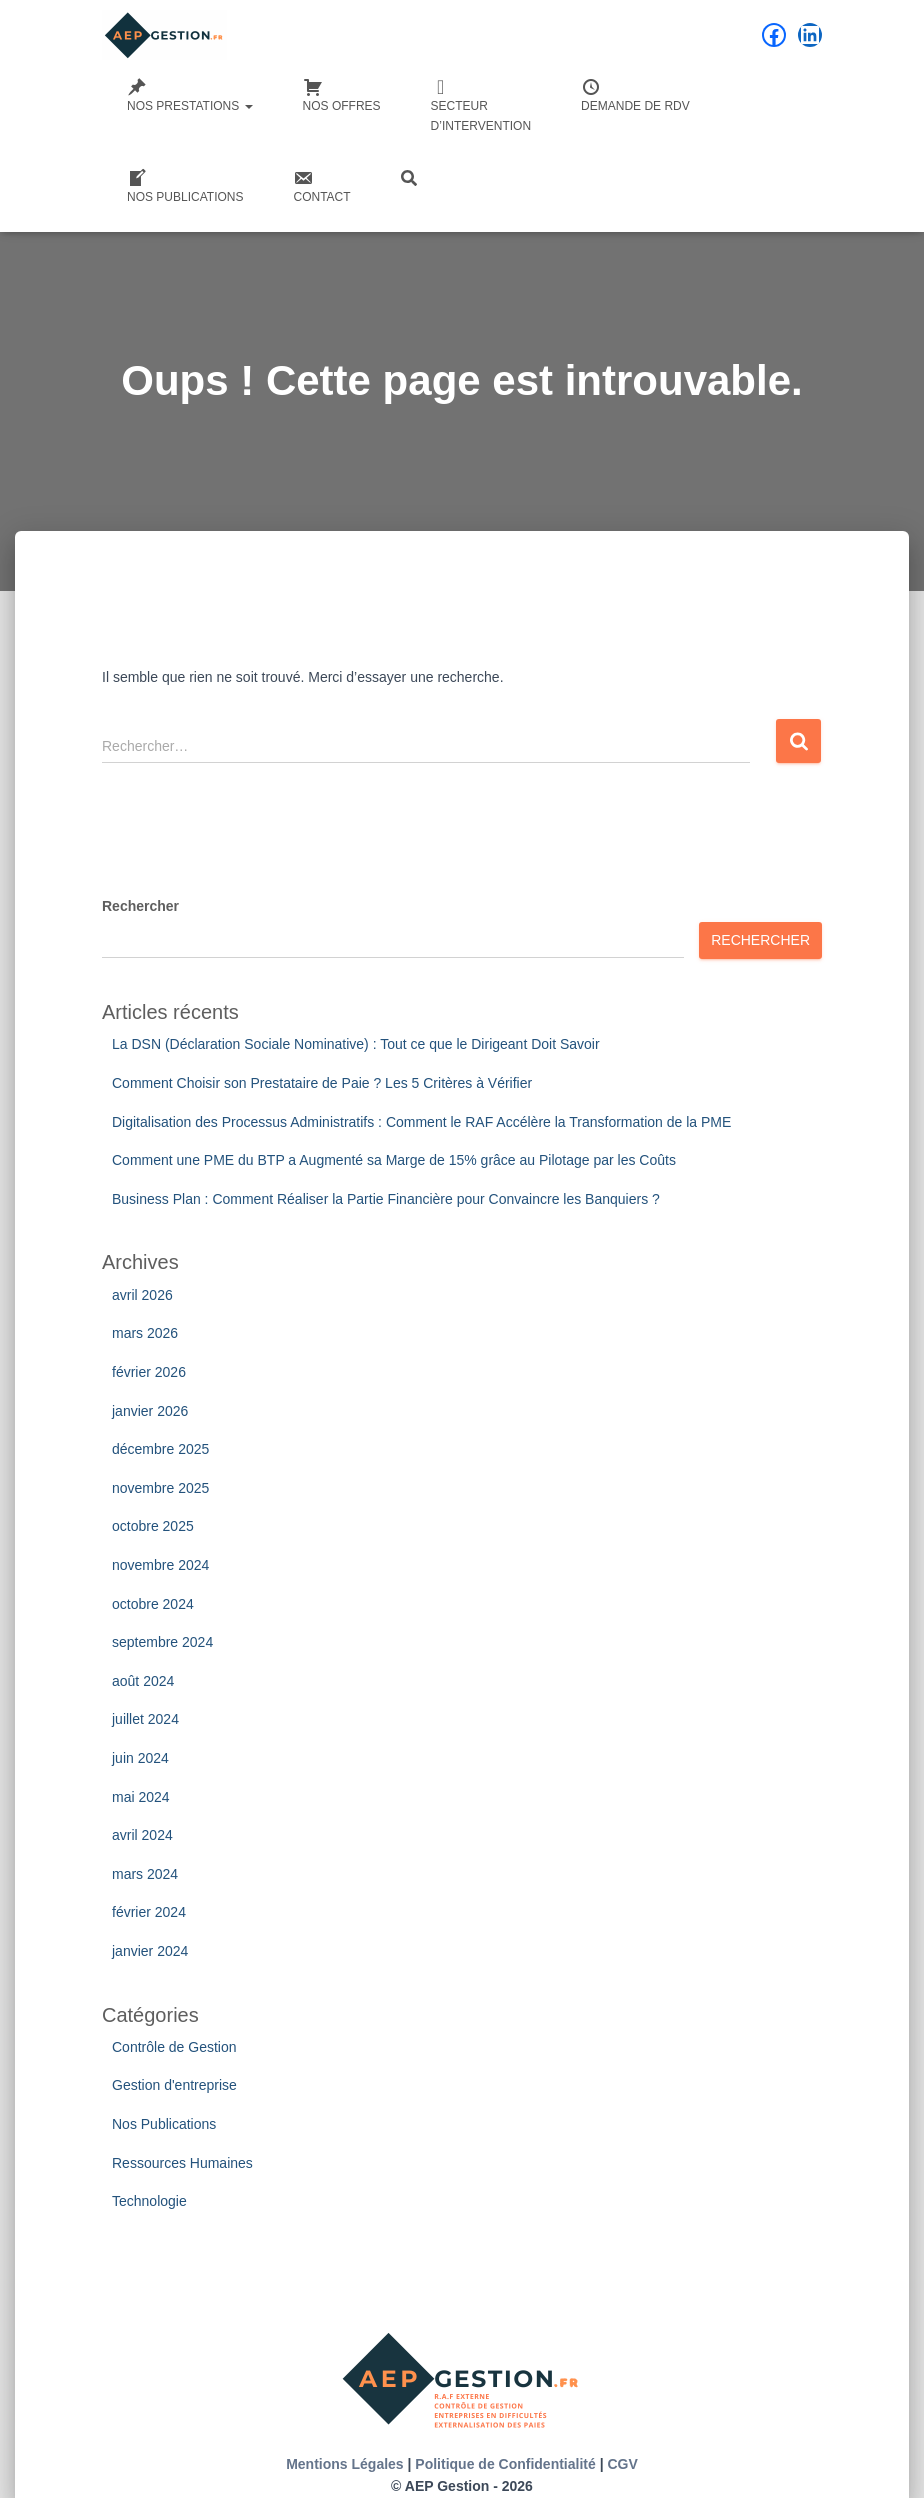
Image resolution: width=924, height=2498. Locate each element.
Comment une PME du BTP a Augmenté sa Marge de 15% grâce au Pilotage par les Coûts (394, 1160)
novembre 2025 (160, 1488)
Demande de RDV (635, 95)
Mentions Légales (344, 2464)
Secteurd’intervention (481, 105)
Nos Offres (342, 95)
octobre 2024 (153, 1604)
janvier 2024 (150, 1951)
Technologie (149, 2201)
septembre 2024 (162, 1642)
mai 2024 (141, 1797)
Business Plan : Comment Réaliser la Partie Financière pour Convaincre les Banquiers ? (386, 1199)
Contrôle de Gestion (174, 2047)
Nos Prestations (190, 95)
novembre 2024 (160, 1565)
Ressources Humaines (182, 2163)
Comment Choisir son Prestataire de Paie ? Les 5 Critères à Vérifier (322, 1083)
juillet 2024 (145, 1719)
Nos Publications (185, 186)
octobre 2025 (153, 1526)
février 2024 (149, 1912)
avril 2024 (142, 1835)
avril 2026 (142, 1295)
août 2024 (143, 1681)
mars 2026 (145, 1333)
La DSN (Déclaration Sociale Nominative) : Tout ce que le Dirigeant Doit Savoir (356, 1044)
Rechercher (140, 906)
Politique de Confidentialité (505, 2464)
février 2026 (149, 1372)
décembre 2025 (160, 1449)
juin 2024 (140, 1758)
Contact (321, 186)
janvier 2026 (150, 1411)
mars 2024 (145, 1874)
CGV (622, 2464)
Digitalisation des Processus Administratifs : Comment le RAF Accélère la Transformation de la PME (421, 1122)
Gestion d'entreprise (174, 2085)
